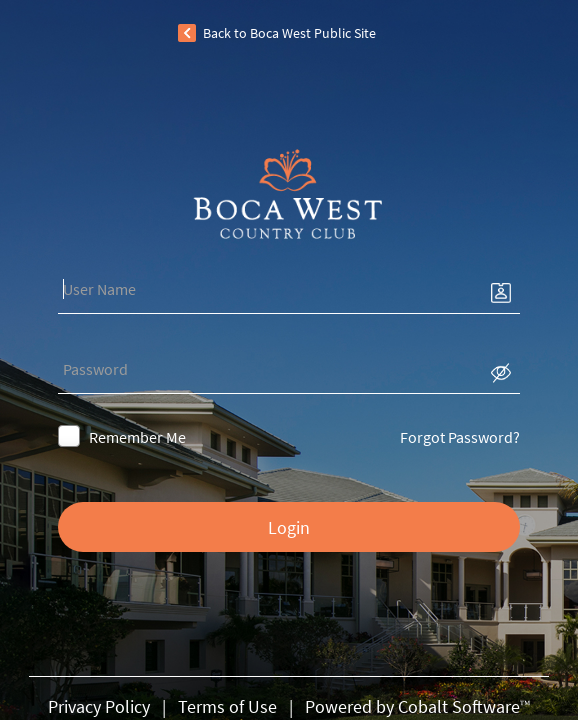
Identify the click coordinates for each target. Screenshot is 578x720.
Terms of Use (227, 706)
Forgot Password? (397, 437)
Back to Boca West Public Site (289, 33)
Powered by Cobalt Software (418, 706)
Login (289, 527)
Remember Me (200, 437)
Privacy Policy (99, 706)
